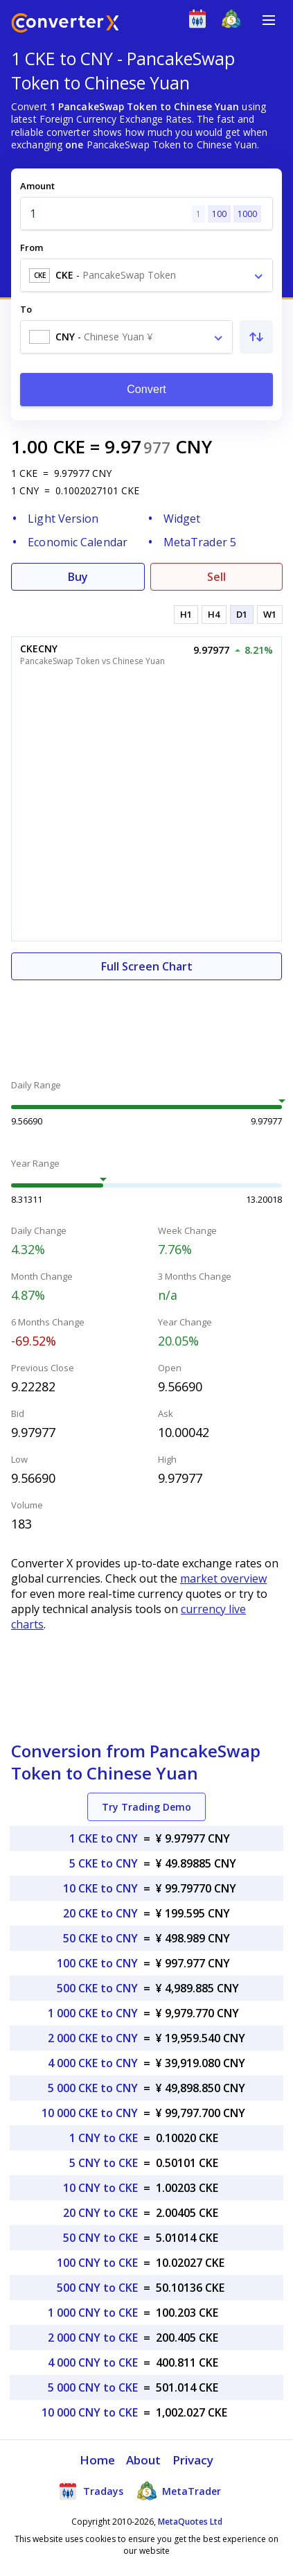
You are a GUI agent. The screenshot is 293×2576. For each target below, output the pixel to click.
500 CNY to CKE (97, 2287)
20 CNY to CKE (100, 2212)
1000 (247, 214)
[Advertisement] (146, 1021)
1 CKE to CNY (103, 1838)
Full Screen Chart (147, 966)
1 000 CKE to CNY (93, 2013)
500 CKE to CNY (97, 1988)
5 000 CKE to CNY (93, 2088)
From (31, 247)
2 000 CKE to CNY (93, 2038)
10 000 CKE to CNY (90, 2113)
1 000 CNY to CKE (93, 2312)
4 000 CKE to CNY (93, 2063)
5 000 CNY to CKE (93, 2387)
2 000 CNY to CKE (93, 2337)
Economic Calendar (77, 542)
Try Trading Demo (146, 1806)
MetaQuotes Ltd (190, 2521)
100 (219, 214)
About (143, 2460)
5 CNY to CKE (103, 2162)
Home (97, 2460)
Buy (78, 576)
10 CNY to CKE (100, 2187)
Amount (37, 186)
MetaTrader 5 (199, 542)
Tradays (90, 2490)
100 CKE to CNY (97, 1963)
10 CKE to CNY (100, 1888)
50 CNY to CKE (100, 2237)
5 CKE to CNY (103, 1863)
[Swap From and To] (256, 337)
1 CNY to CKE (103, 2138)
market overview (223, 1578)
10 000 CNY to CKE (90, 2412)
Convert (146, 389)
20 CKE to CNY (100, 1913)
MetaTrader (179, 2490)
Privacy (193, 2460)
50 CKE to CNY (100, 1938)
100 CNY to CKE (97, 2262)
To (26, 309)
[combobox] (146, 275)
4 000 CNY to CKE (93, 2362)
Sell (216, 576)
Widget (182, 518)
